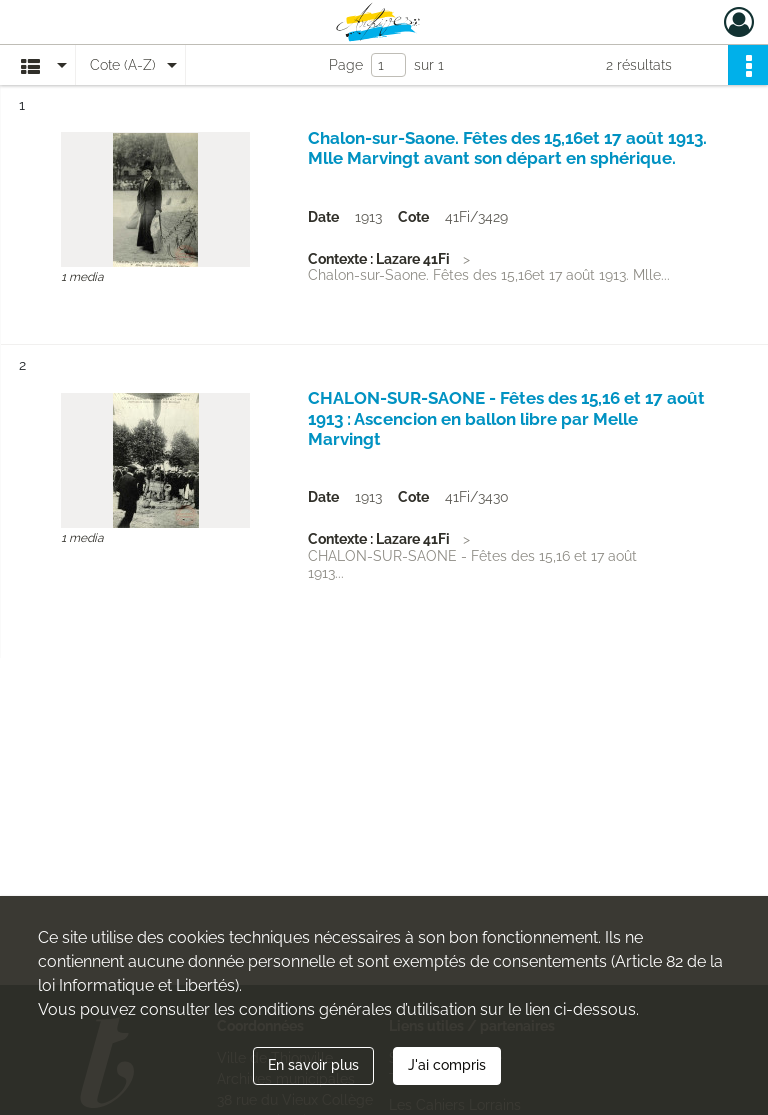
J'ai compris (447, 1065)
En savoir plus (313, 1065)
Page (346, 65)
